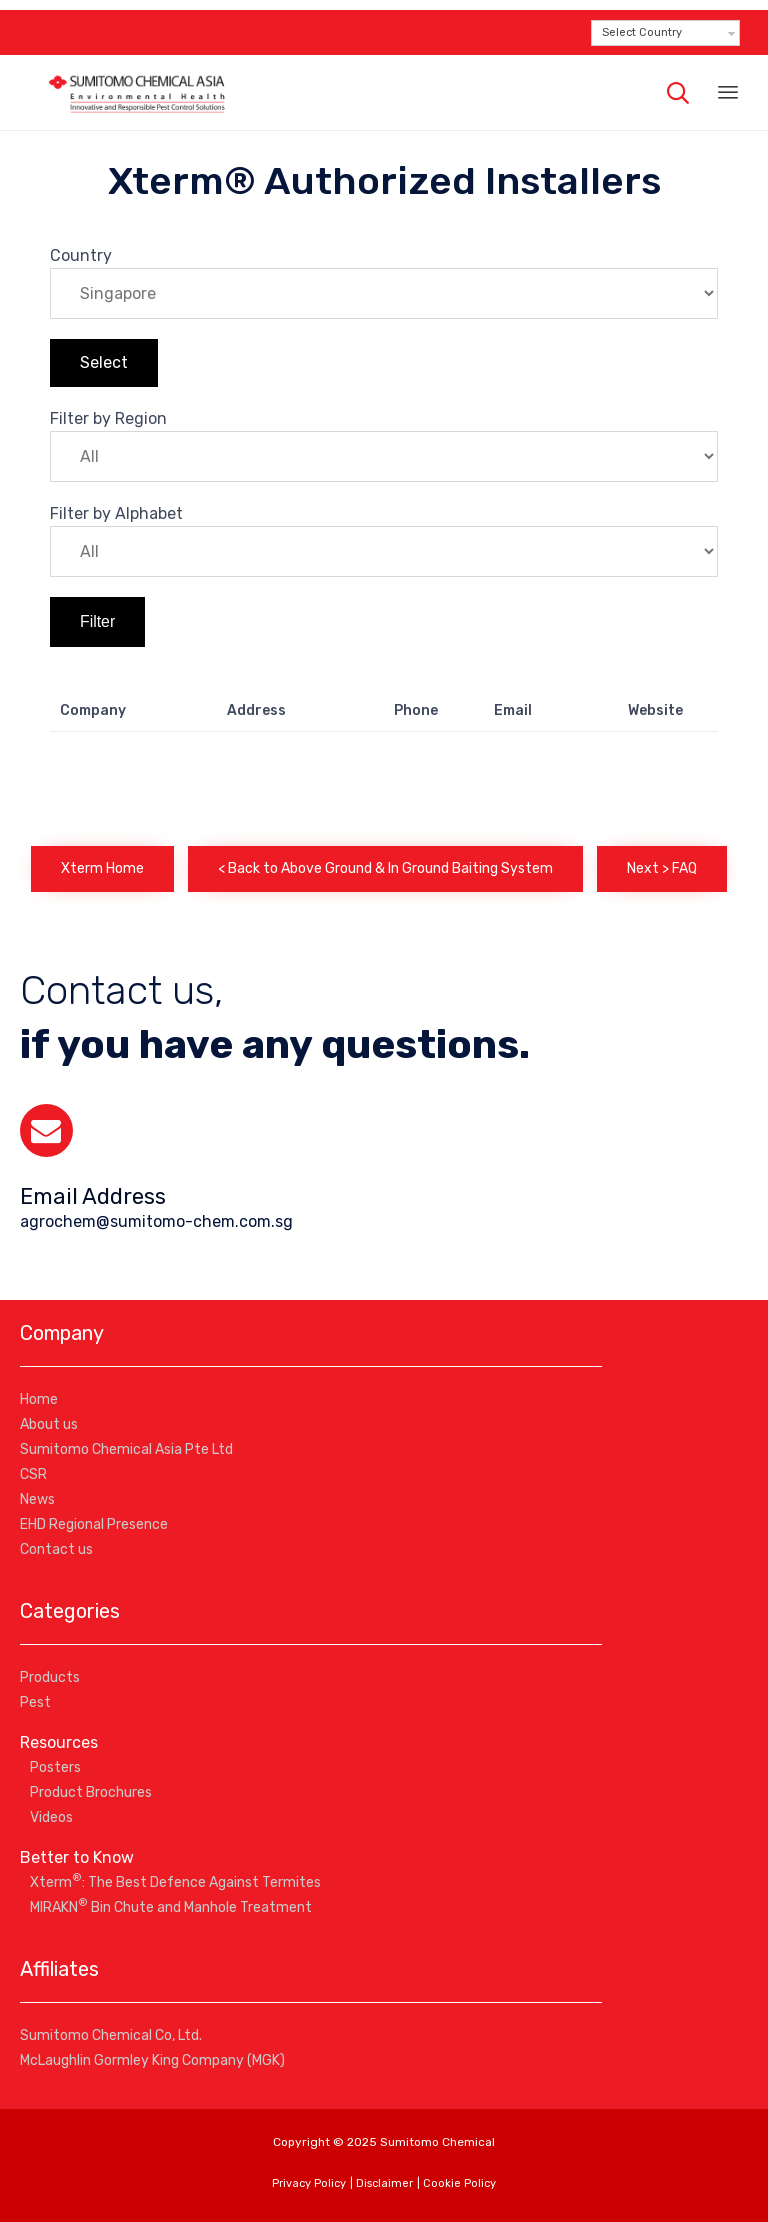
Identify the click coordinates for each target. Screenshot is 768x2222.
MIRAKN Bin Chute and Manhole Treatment (171, 1907)
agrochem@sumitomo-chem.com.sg (156, 1221)
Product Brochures (91, 1792)
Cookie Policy (459, 2183)
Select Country (642, 32)
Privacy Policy (309, 2183)
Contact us (56, 1549)
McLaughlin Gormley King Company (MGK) (152, 2060)
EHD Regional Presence (94, 1524)
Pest (35, 1702)
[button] (102, 869)
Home (39, 1399)
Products (50, 1677)
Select (104, 362)
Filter (97, 621)
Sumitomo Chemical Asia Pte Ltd (126, 1449)
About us (49, 1424)
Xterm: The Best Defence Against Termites (175, 1882)
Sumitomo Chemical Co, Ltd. (111, 2035)
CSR (33, 1474)
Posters (55, 1767)
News (37, 1499)
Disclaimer (384, 2183)
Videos (51, 1817)
